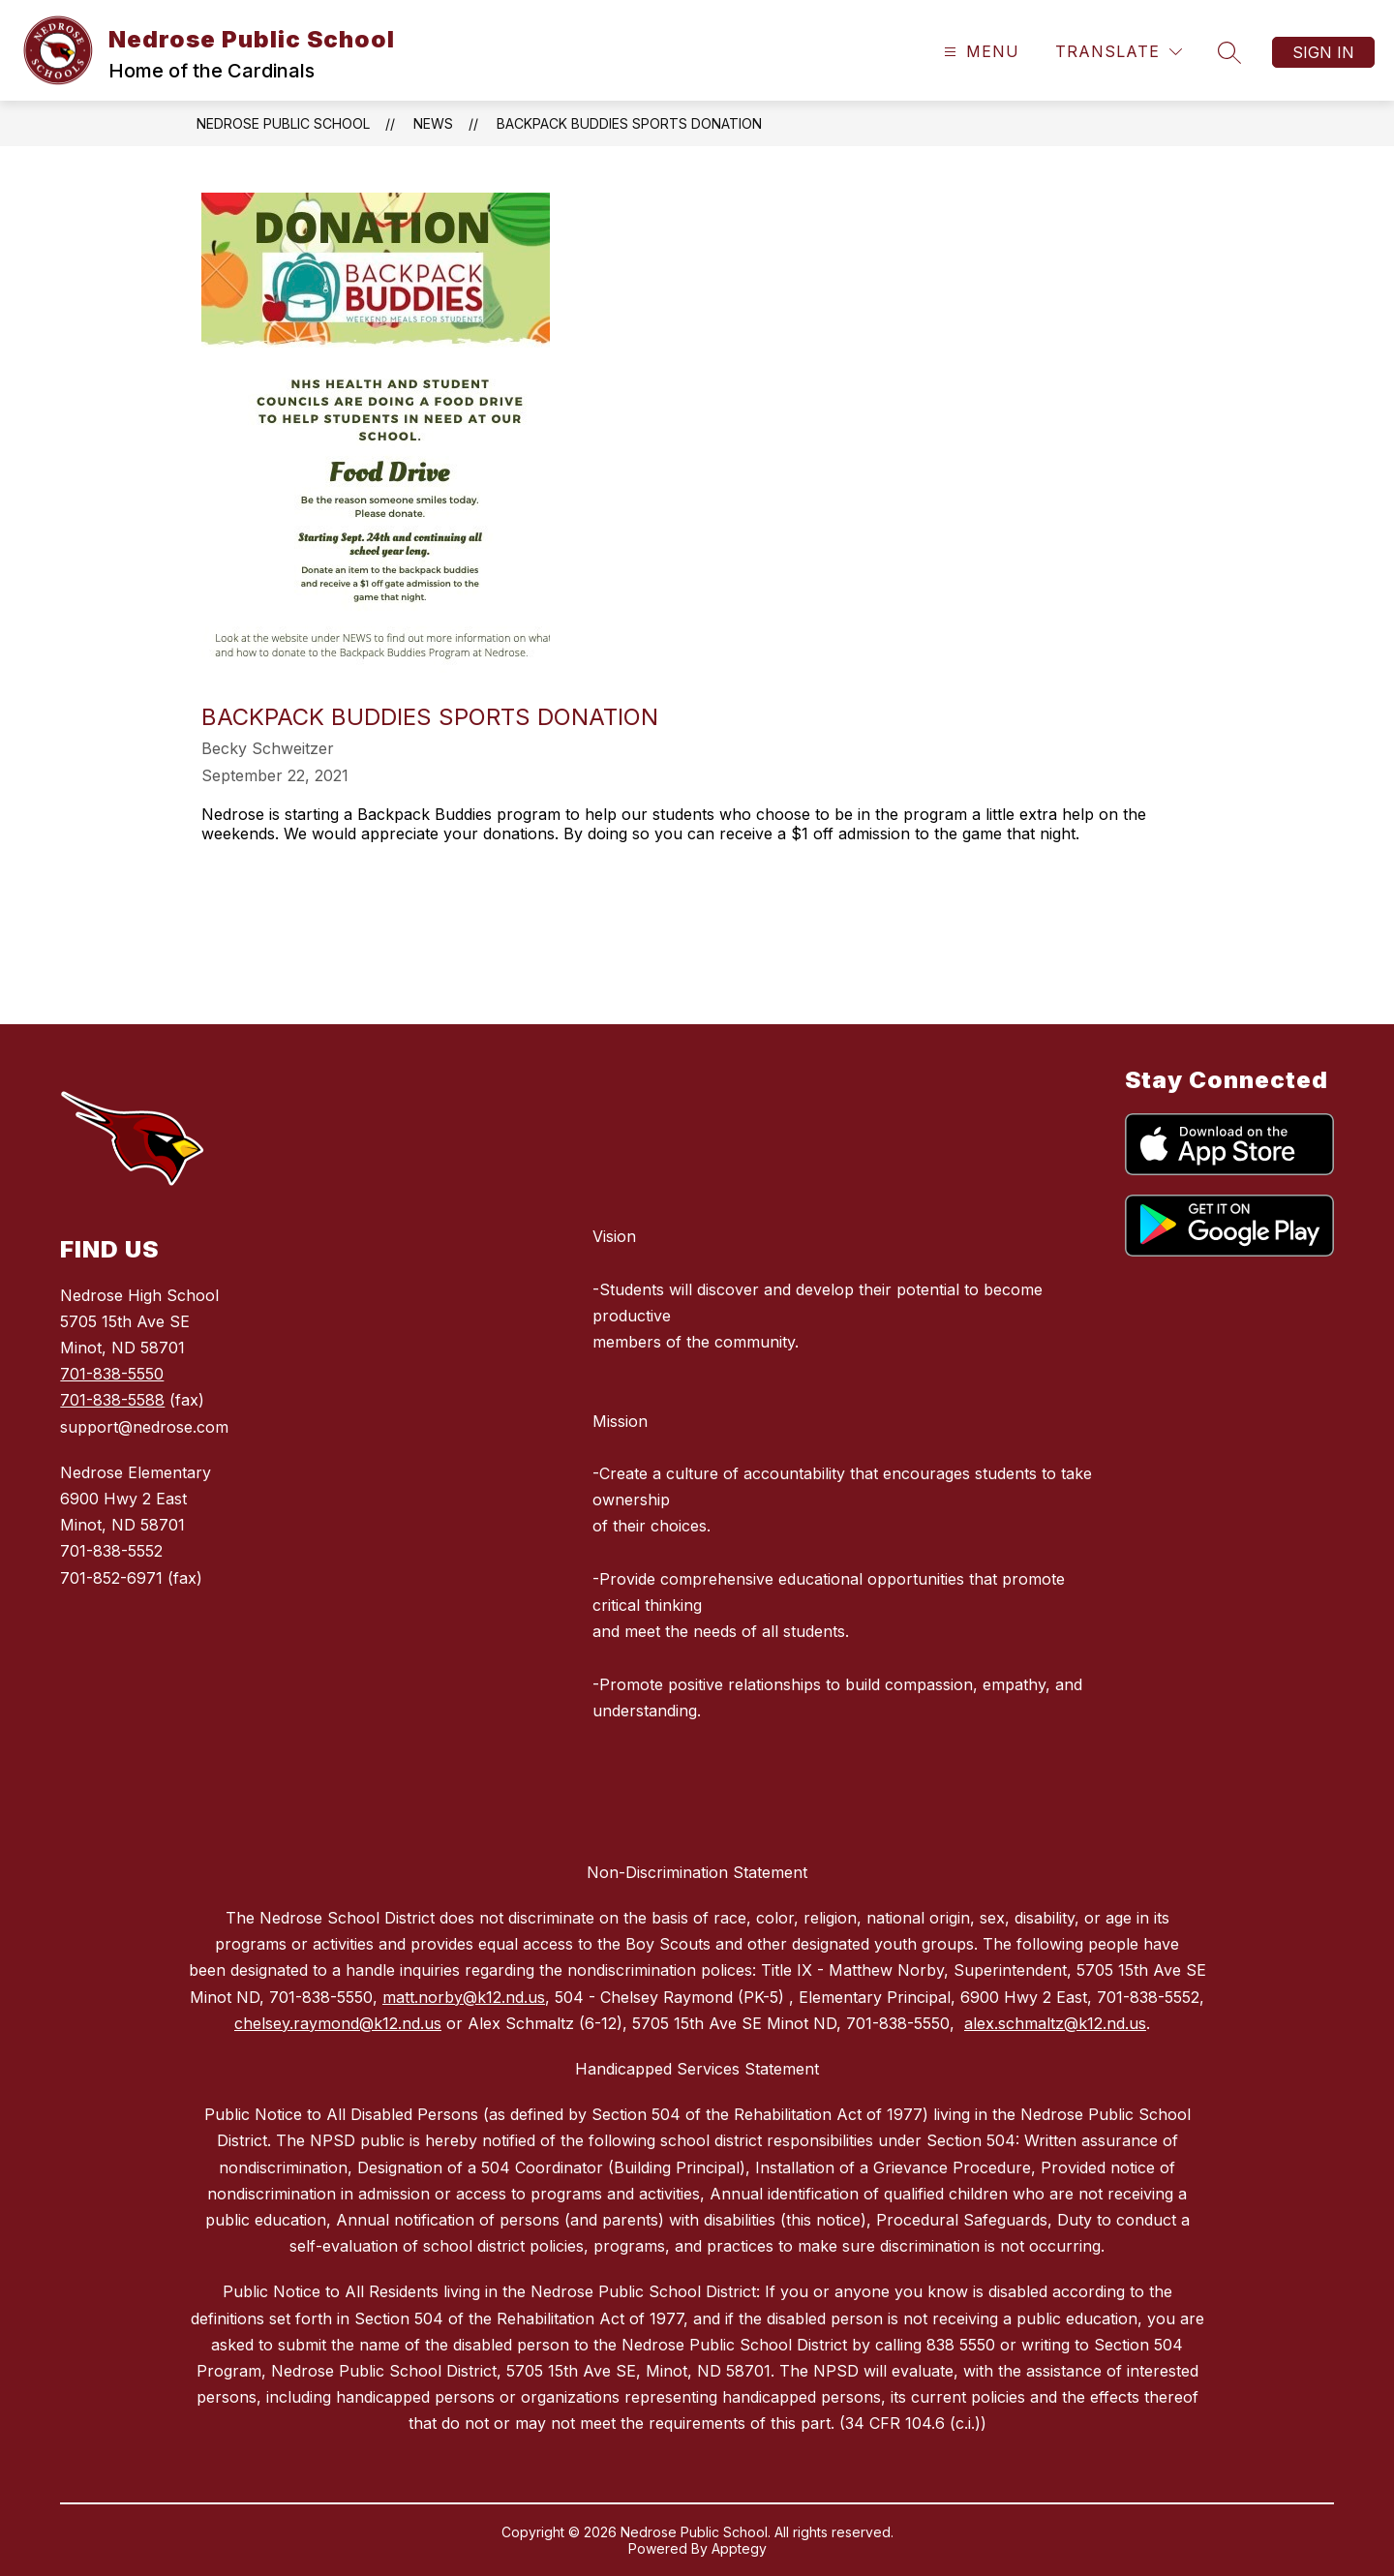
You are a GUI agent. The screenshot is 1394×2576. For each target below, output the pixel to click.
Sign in (1323, 52)
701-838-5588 (112, 1399)
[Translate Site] (1118, 52)
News (433, 123)
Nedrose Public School (283, 123)
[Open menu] (979, 52)
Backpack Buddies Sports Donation (629, 123)
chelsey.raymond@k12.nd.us (337, 2023)
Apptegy (739, 2548)
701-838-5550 (112, 1373)
